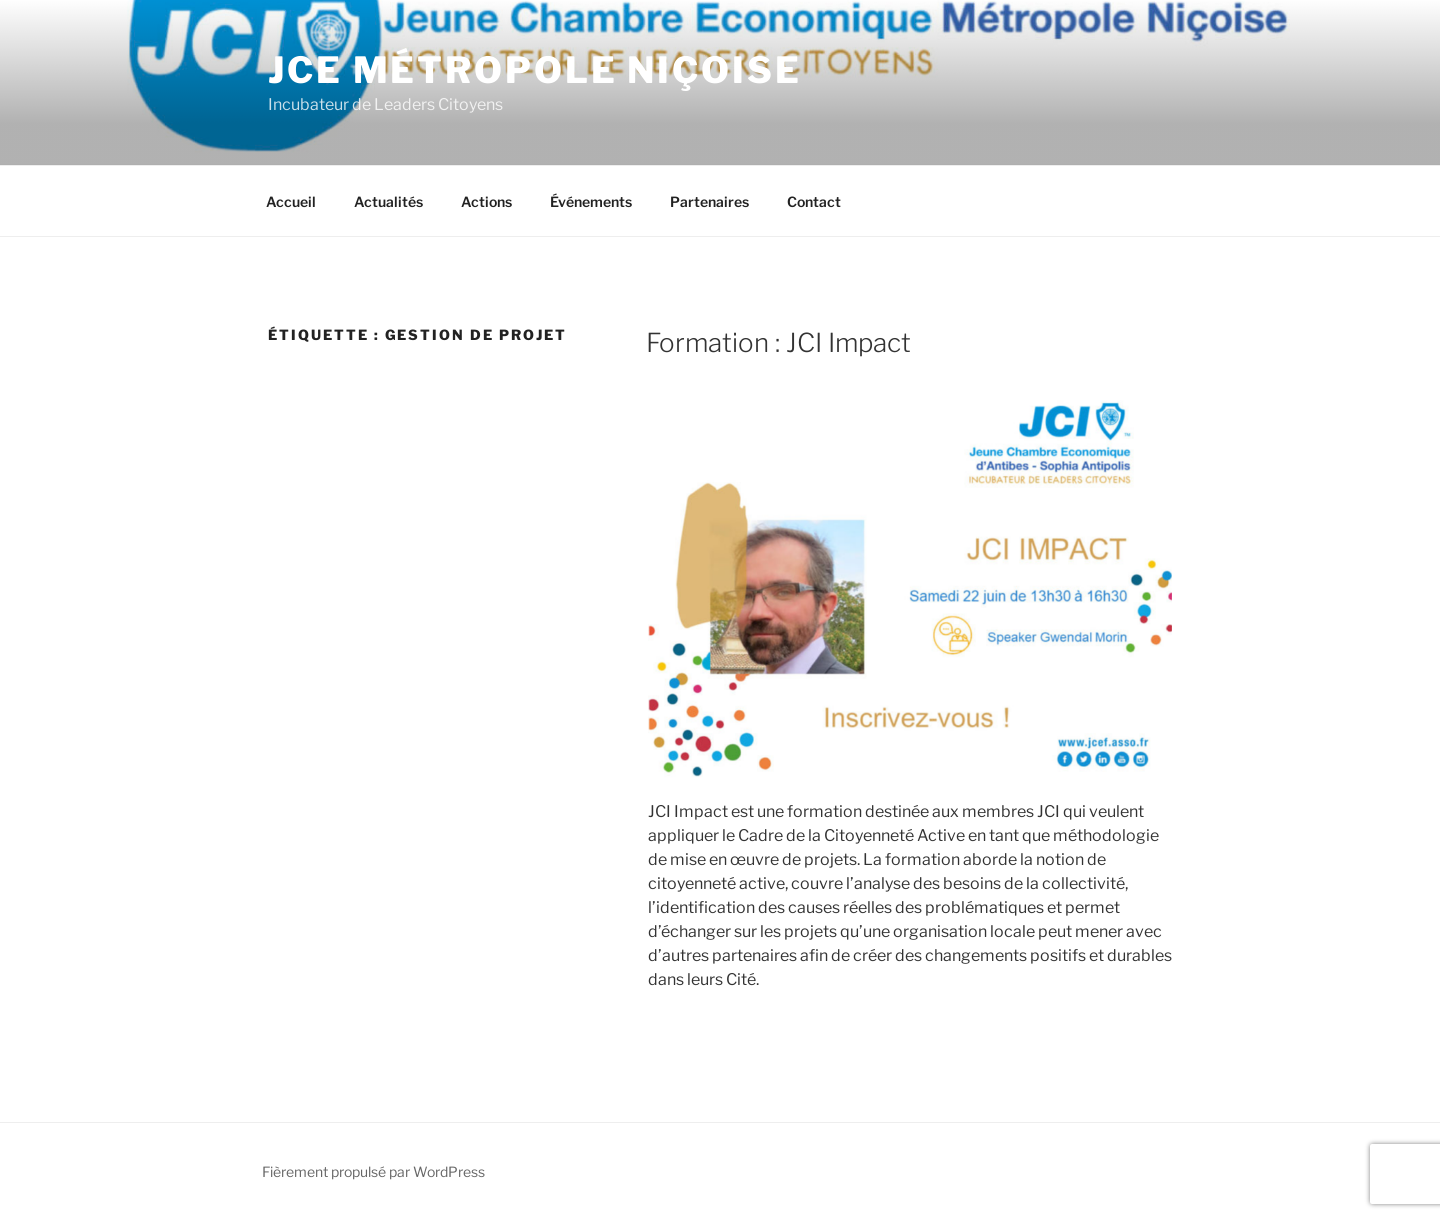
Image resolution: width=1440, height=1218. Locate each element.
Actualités (388, 201)
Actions (486, 201)
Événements (591, 201)
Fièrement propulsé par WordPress (373, 1171)
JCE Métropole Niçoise (534, 70)
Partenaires (709, 201)
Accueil (291, 201)
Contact (814, 201)
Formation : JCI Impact (778, 342)
